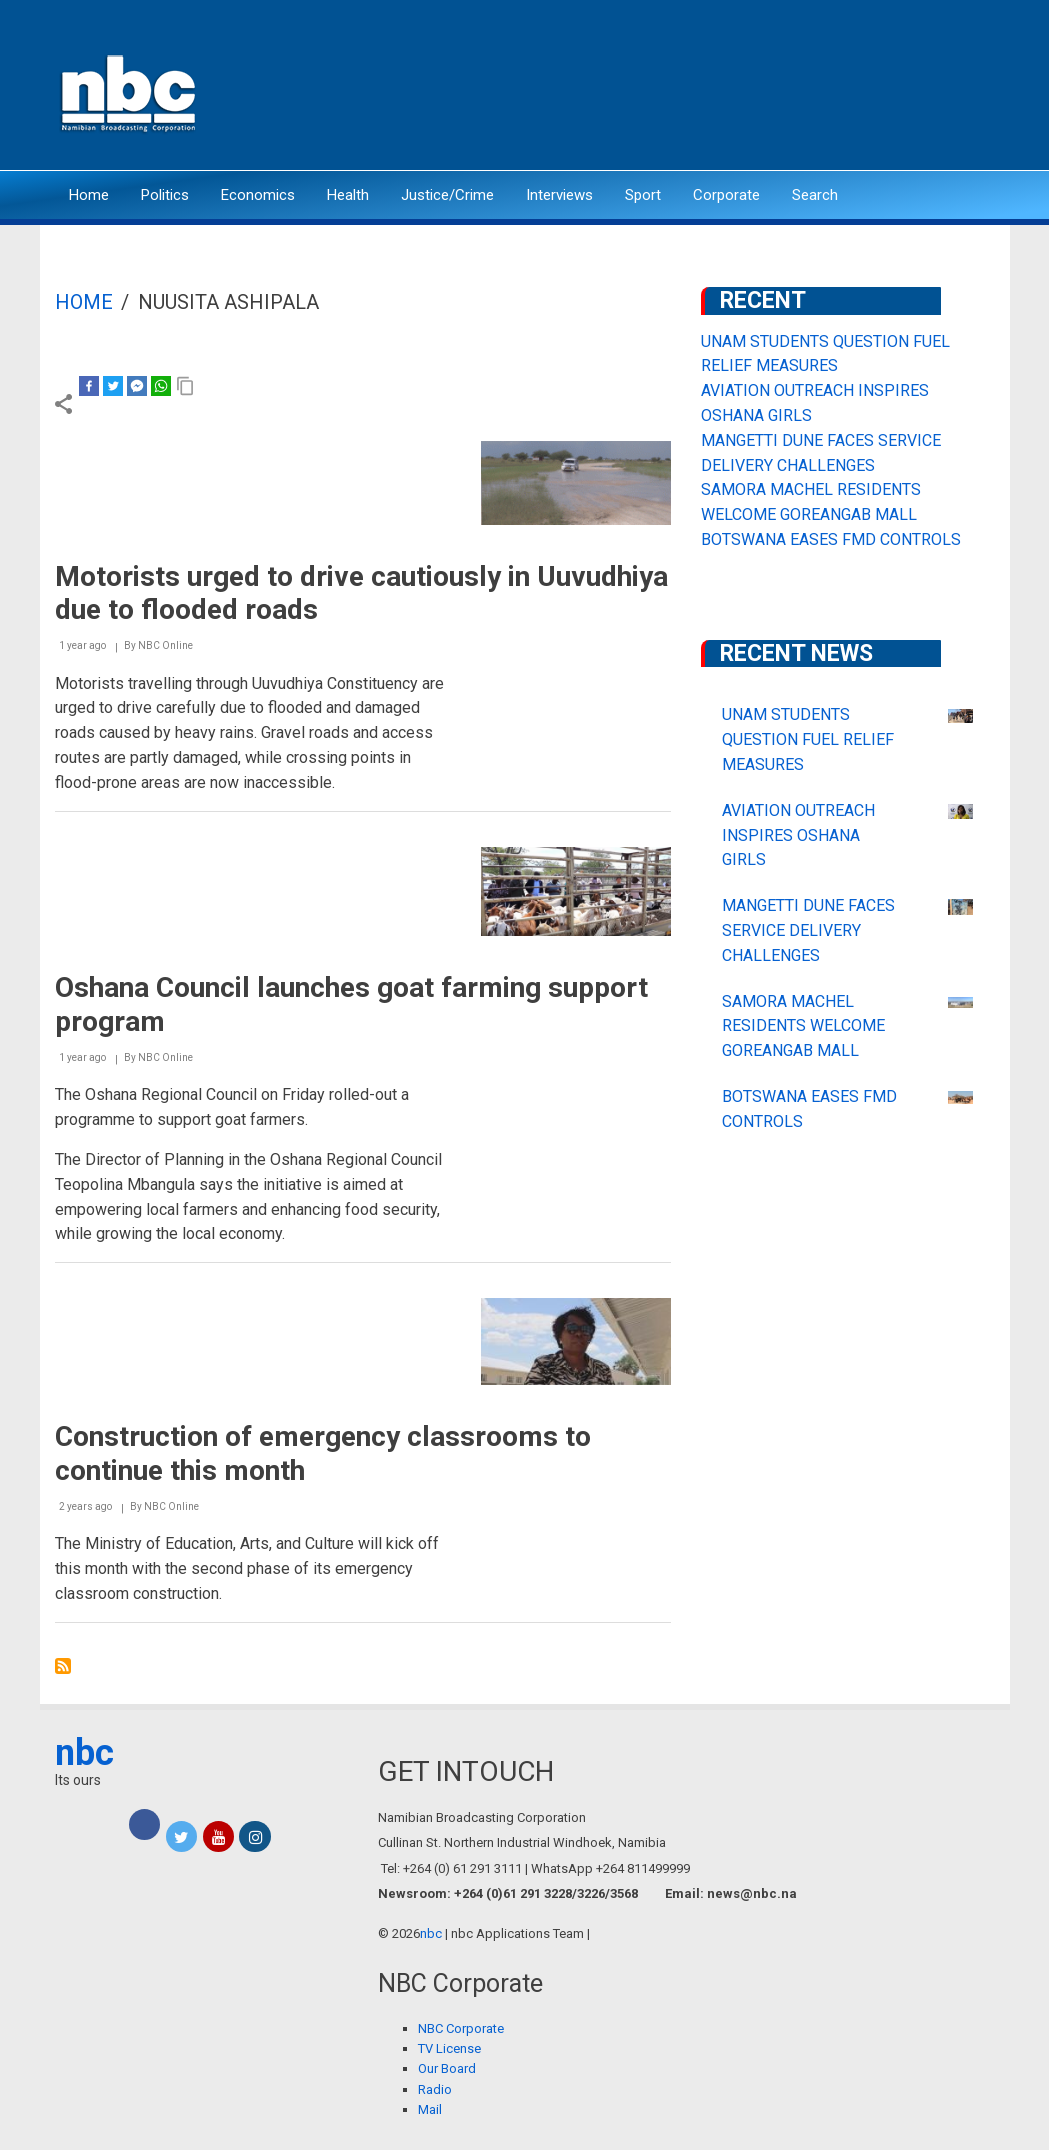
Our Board (447, 2068)
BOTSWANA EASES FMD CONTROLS (831, 539)
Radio (435, 2089)
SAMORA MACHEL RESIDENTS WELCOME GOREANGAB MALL (803, 1026)
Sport (643, 195)
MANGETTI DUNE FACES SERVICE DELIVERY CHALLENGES (808, 930)
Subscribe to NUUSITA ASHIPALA (63, 1666)
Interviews (559, 195)
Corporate (726, 195)
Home (89, 195)
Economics (258, 195)
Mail (430, 2109)
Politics (165, 195)
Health (348, 195)
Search (815, 195)
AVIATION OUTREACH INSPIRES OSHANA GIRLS (798, 835)
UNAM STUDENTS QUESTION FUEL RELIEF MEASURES (808, 739)
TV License (449, 2048)
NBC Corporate (461, 2028)
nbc (84, 1753)
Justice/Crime (447, 195)
